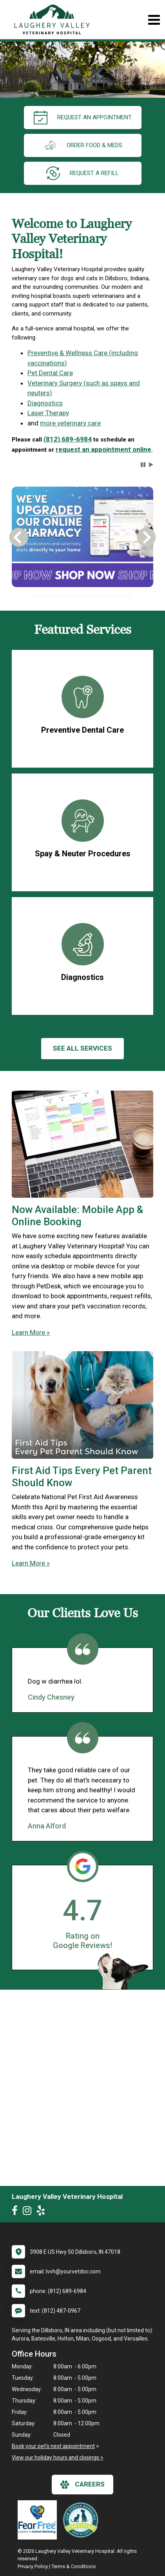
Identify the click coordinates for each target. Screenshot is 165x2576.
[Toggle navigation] (154, 20)
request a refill (82, 173)
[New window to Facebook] (17, 2212)
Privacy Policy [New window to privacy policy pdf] (33, 2566)
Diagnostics (45, 403)
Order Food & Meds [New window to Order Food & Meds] (82, 145)
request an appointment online (103, 449)
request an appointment (83, 117)
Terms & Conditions (73, 2566)
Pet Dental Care (50, 373)
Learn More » (31, 1332)
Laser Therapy (48, 413)
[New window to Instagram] (29, 2212)
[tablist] (82, 596)
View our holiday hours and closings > (57, 2457)
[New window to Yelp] (42, 2212)
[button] (143, 465)
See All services (82, 1048)
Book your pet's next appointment (53, 2446)
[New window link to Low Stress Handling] (82, 2520)
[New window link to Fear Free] (39, 2520)
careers (82, 2484)
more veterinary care (70, 423)
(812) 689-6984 (68, 439)
